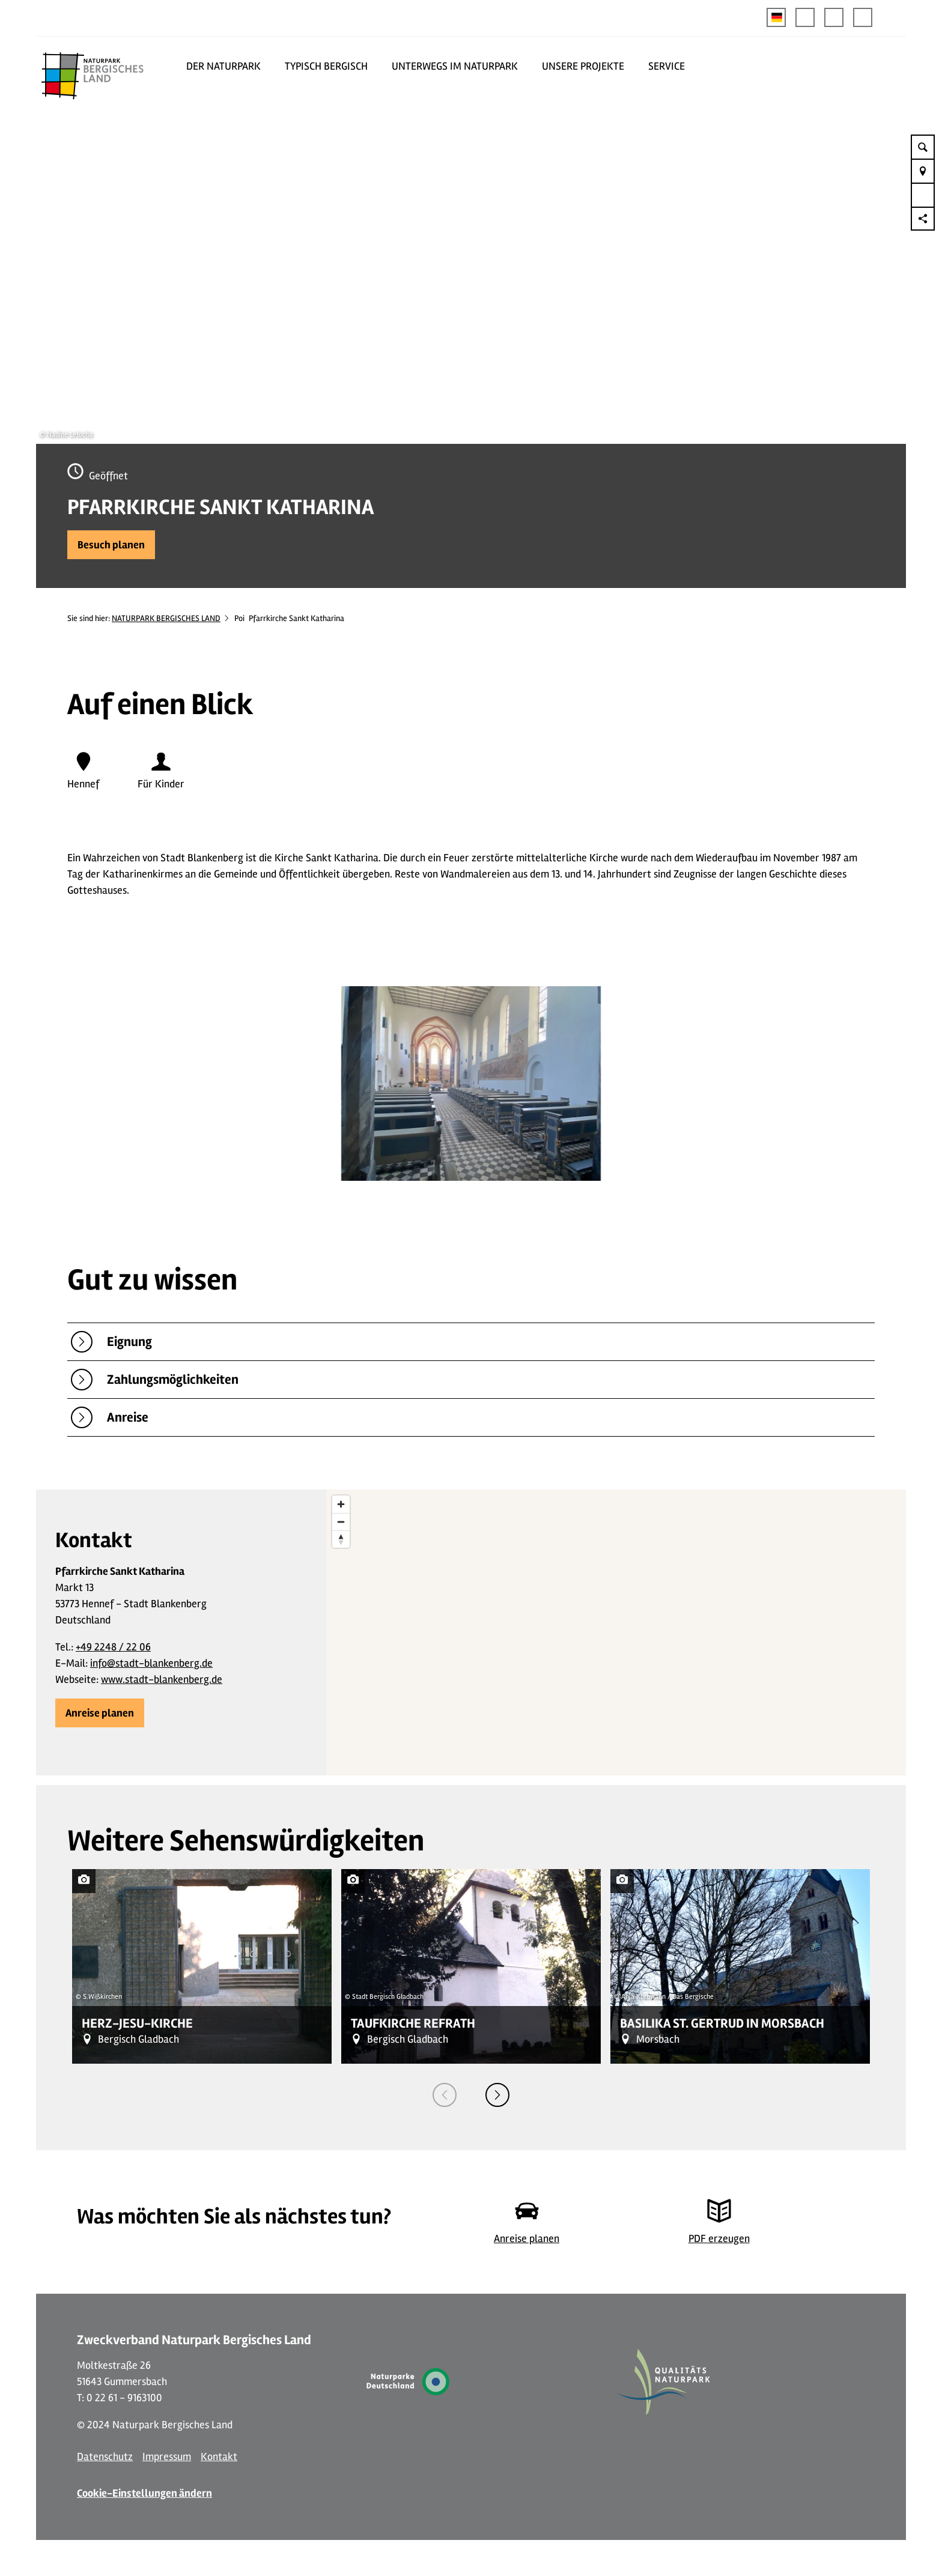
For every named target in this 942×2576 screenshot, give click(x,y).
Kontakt (219, 2456)
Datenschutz (105, 2456)
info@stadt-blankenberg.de (151, 1663)
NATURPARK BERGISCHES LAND (166, 618)
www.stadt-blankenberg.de (161, 1679)
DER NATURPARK (223, 66)
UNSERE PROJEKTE (583, 66)
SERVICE (666, 66)
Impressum (166, 2456)
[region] (616, 1632)
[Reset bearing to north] (341, 1539)
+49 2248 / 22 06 (113, 1646)
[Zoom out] (341, 1521)
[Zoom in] (341, 1504)
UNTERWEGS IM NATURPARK (455, 66)
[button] (805, 17)
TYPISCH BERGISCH (326, 66)
